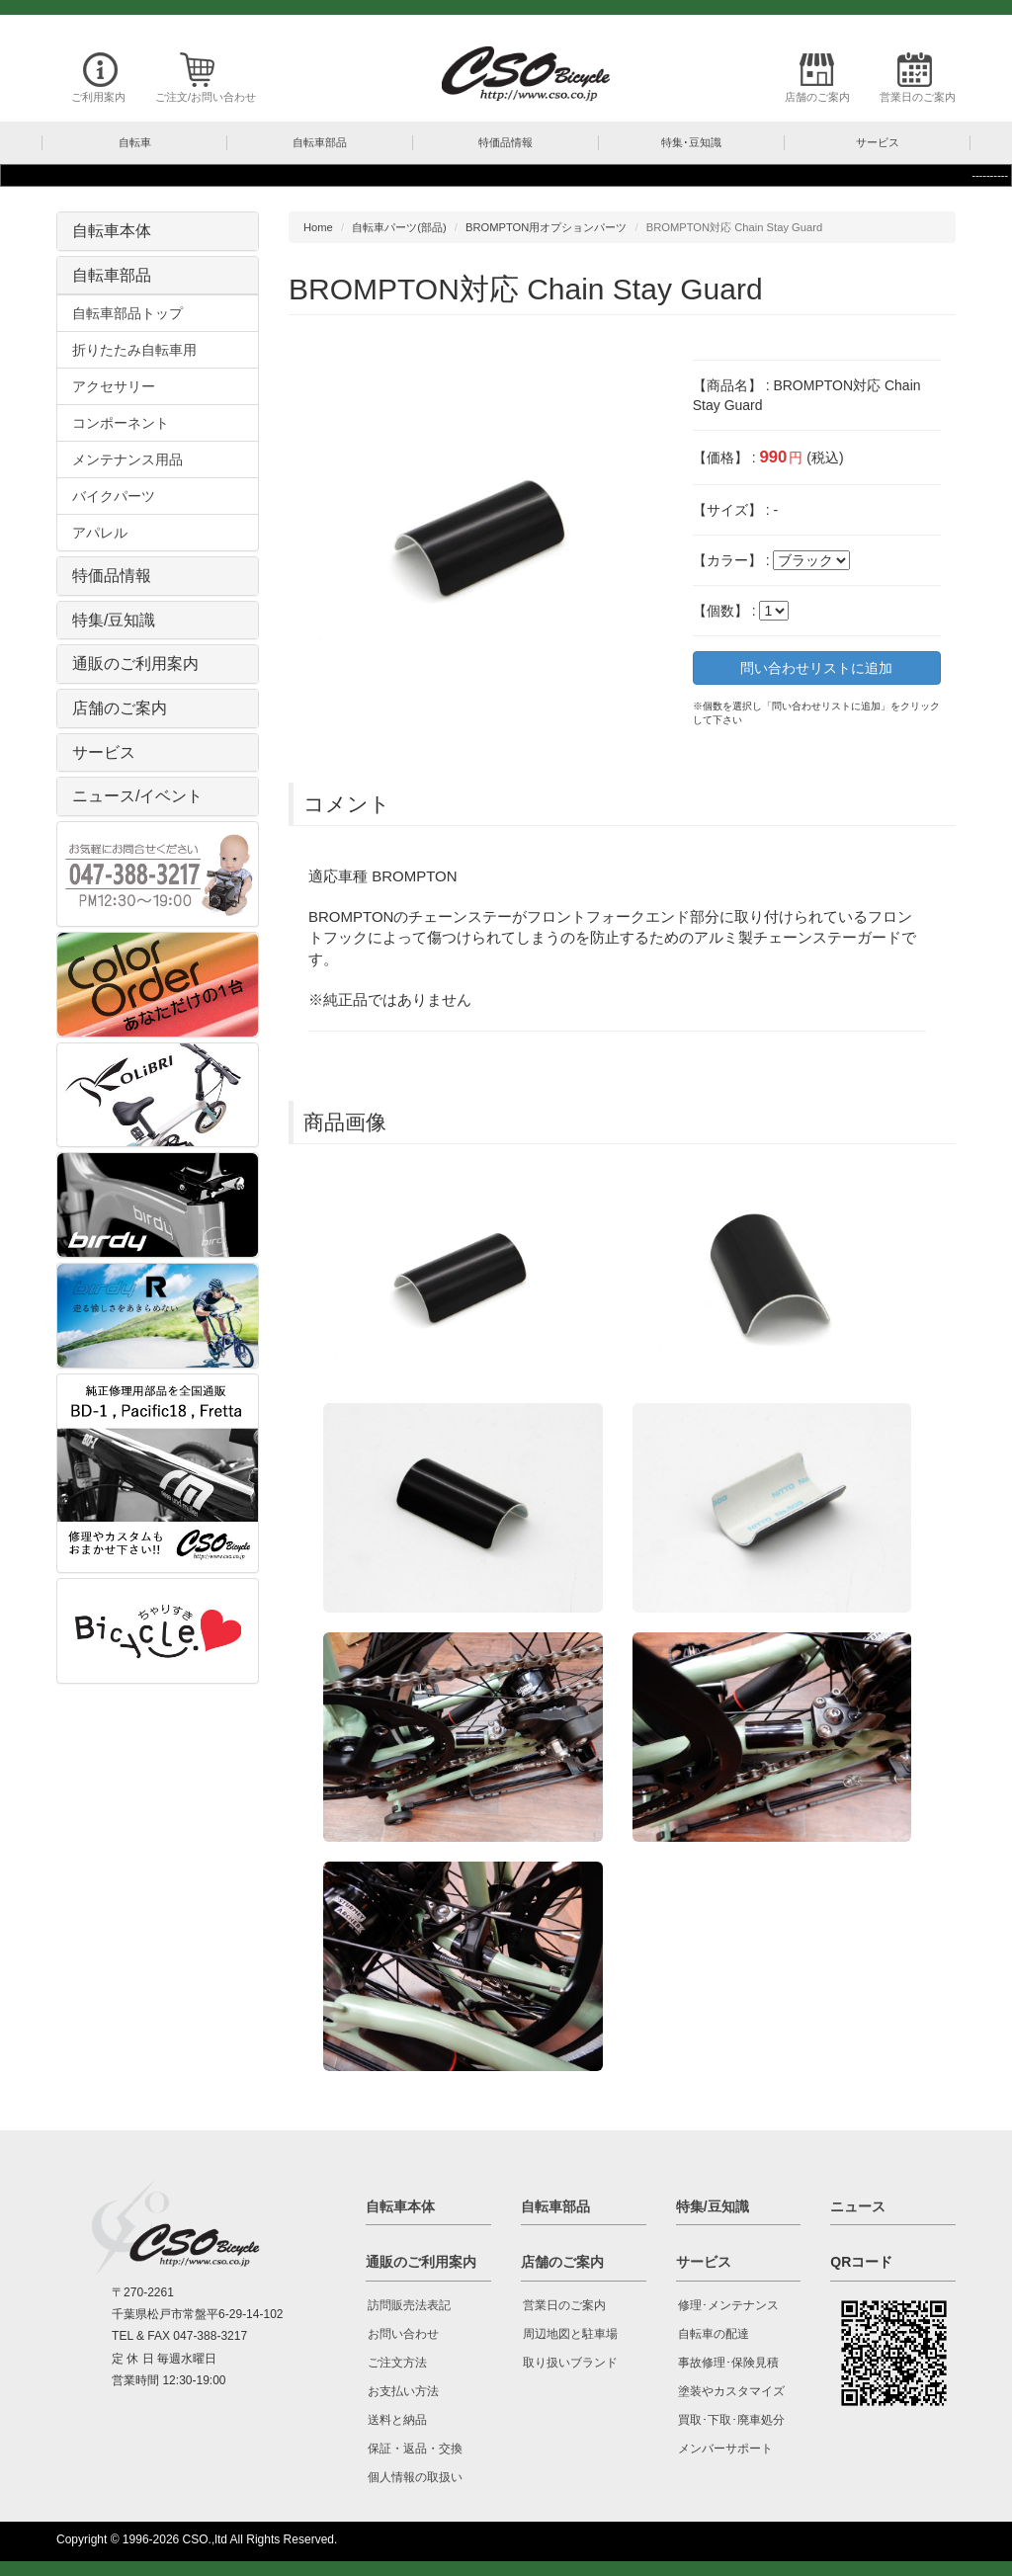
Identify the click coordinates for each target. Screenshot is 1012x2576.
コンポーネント (120, 423)
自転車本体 (111, 230)
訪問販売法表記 (409, 2305)
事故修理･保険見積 (728, 2362)
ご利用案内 (98, 97)
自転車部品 (111, 275)
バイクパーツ (113, 496)
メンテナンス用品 (127, 459)
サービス (103, 752)
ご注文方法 (397, 2362)
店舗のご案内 (817, 97)
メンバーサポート (725, 2448)
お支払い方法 (403, 2391)
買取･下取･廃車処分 (731, 2420)
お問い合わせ (403, 2334)
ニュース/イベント (137, 796)
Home (318, 227)
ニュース (858, 2206)
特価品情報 (111, 575)
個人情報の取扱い (415, 2477)
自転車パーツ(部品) (399, 227)
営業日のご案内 (918, 97)
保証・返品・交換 (415, 2448)
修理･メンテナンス (728, 2305)
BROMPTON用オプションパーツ (546, 227)
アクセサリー (113, 386)
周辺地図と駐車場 (570, 2334)
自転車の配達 (713, 2334)
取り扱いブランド (570, 2362)
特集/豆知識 (113, 620)
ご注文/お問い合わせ (205, 97)
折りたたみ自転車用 (134, 350)
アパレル (99, 532)
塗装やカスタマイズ (731, 2391)
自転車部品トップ (127, 313)
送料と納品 (397, 2420)
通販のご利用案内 (135, 663)
